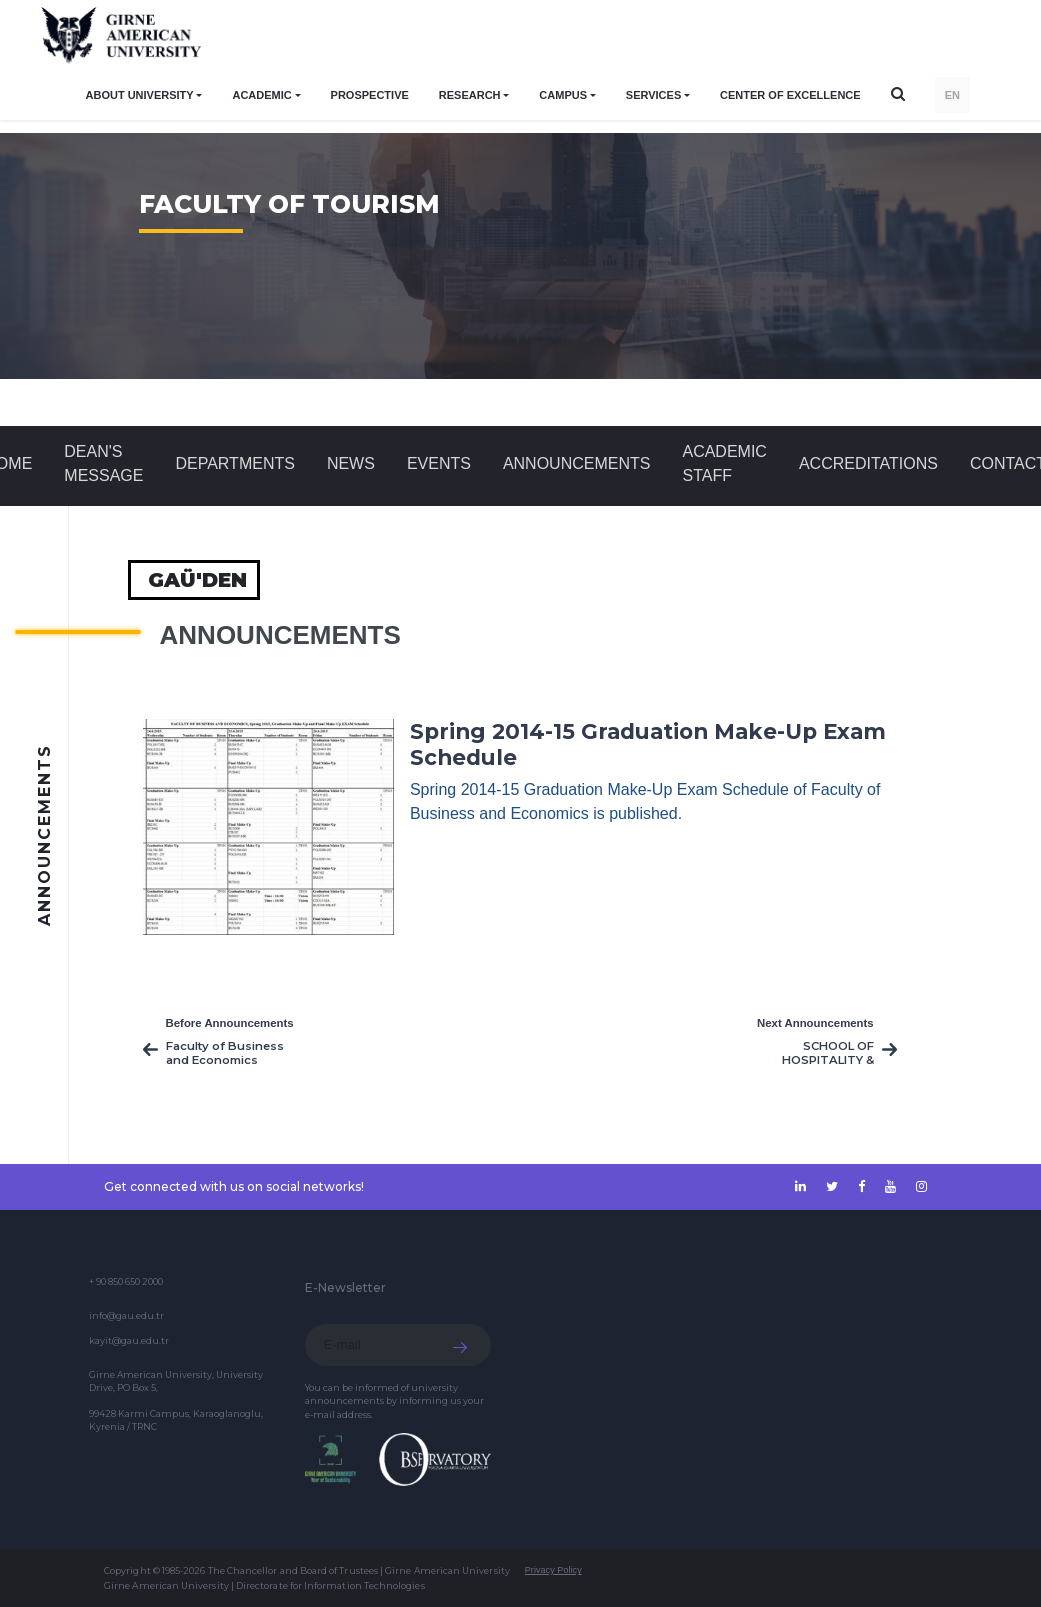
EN (952, 95)
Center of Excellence (790, 95)
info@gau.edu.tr (126, 1315)
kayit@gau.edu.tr (129, 1340)
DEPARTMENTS (234, 463)
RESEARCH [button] (470, 95)
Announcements (577, 463)
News (351, 463)
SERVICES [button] (653, 95)
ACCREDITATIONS (868, 463)
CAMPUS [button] (563, 95)
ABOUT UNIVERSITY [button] (140, 95)
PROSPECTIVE (370, 95)
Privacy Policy (553, 1570)
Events (439, 463)
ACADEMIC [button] (261, 95)
